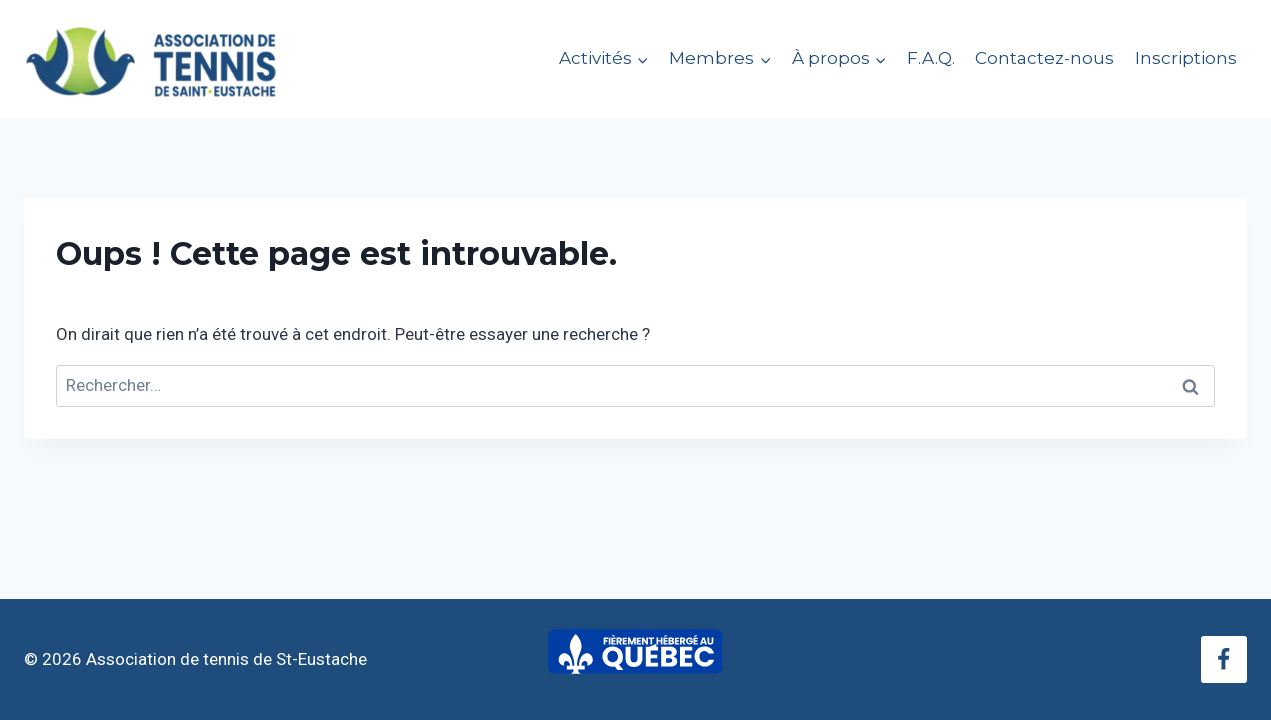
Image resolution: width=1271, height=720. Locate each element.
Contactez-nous (1044, 58)
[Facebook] (1224, 659)
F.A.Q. (931, 58)
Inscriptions (1186, 58)
